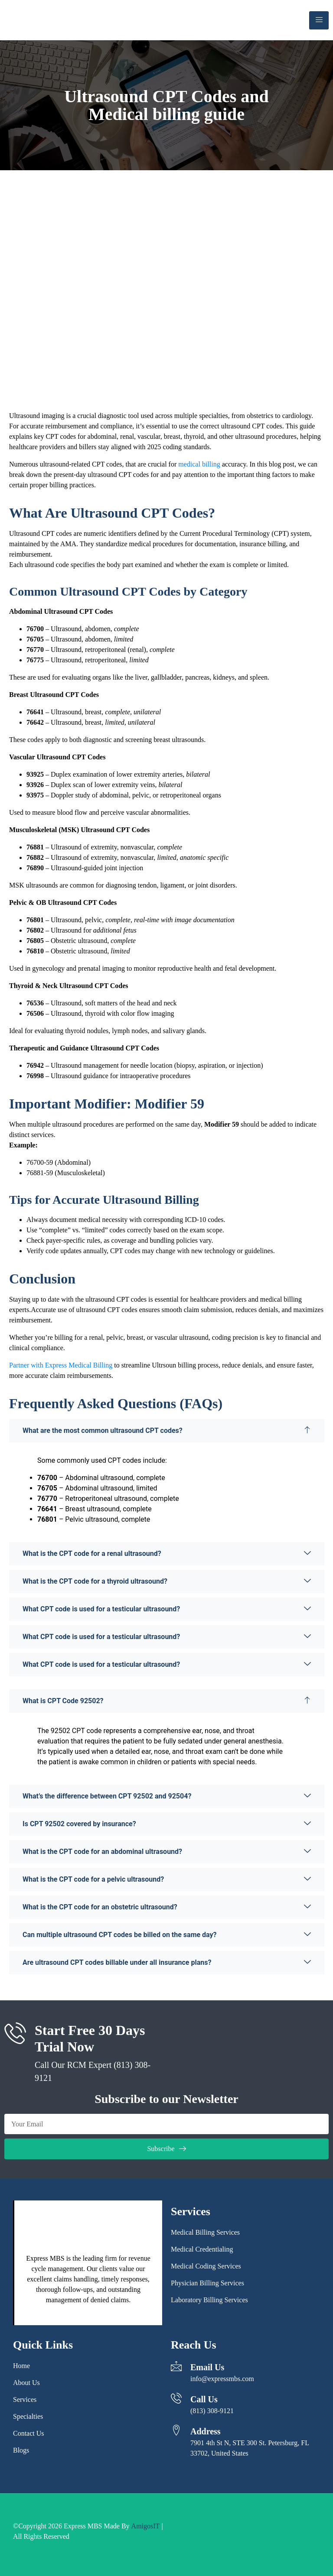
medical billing (199, 464)
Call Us (204, 2399)
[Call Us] (176, 2398)
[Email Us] (176, 2366)
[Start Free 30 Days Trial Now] (15, 2033)
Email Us (207, 2367)
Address (205, 2431)
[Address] (176, 2430)
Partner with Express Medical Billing (60, 1365)
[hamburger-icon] (319, 20)
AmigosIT (145, 2526)
